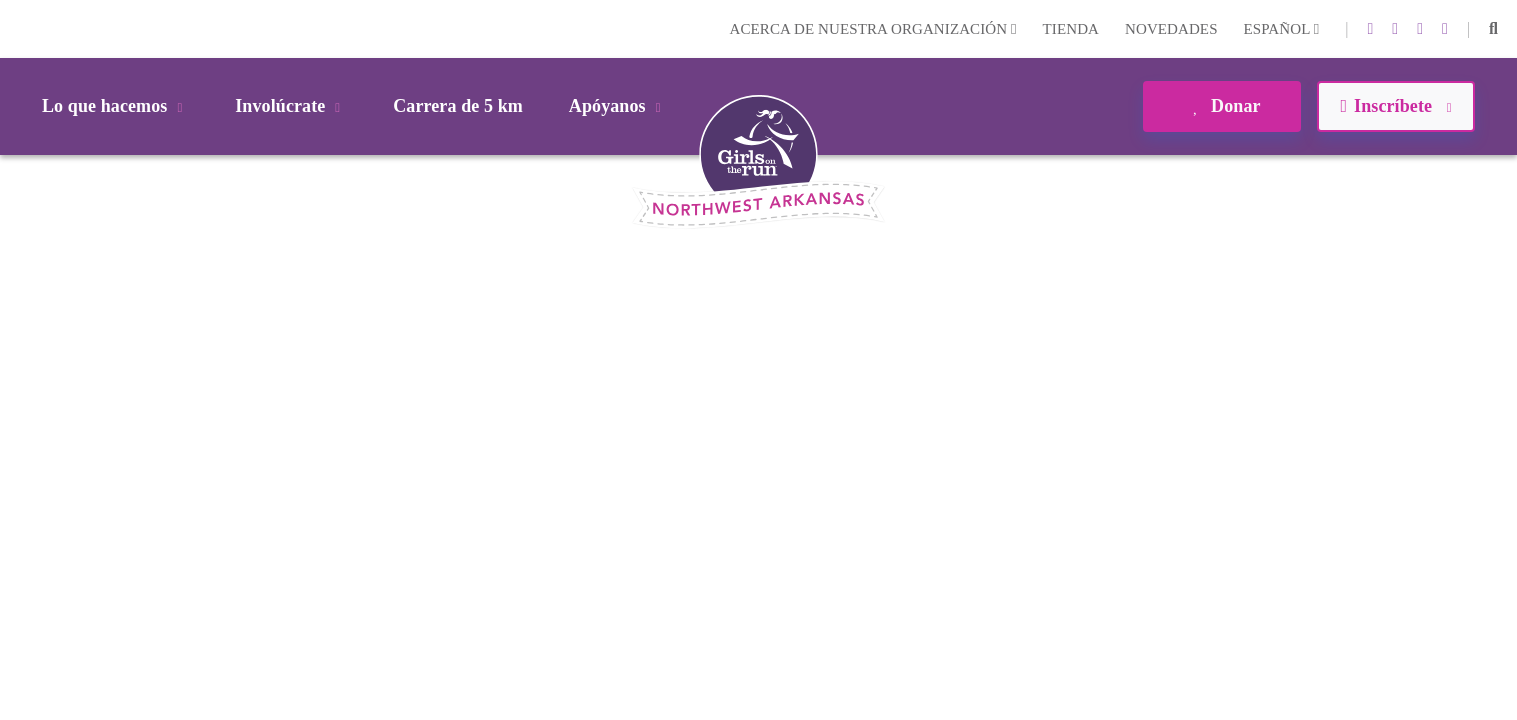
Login (19, 28)
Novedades (1171, 29)
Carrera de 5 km (458, 106)
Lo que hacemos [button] (115, 106)
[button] (1493, 29)
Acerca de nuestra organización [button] (873, 29)
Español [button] (1282, 29)
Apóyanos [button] (618, 106)
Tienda (1071, 29)
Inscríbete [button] (1395, 106)
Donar (1221, 106)
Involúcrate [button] (291, 106)
